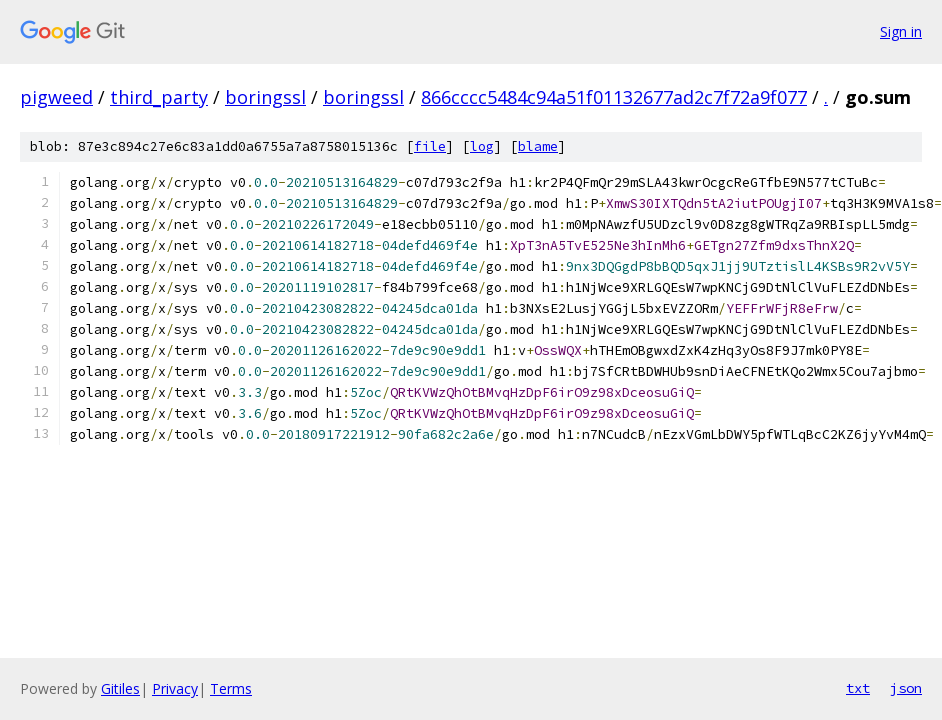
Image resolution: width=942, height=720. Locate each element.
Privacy (175, 688)
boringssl (265, 97)
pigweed (56, 97)
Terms (231, 688)
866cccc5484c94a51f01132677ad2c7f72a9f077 (614, 97)
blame (538, 146)
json (906, 688)
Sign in (901, 31)
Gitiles (120, 688)
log (482, 146)
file (430, 146)
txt (858, 688)
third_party (159, 97)
